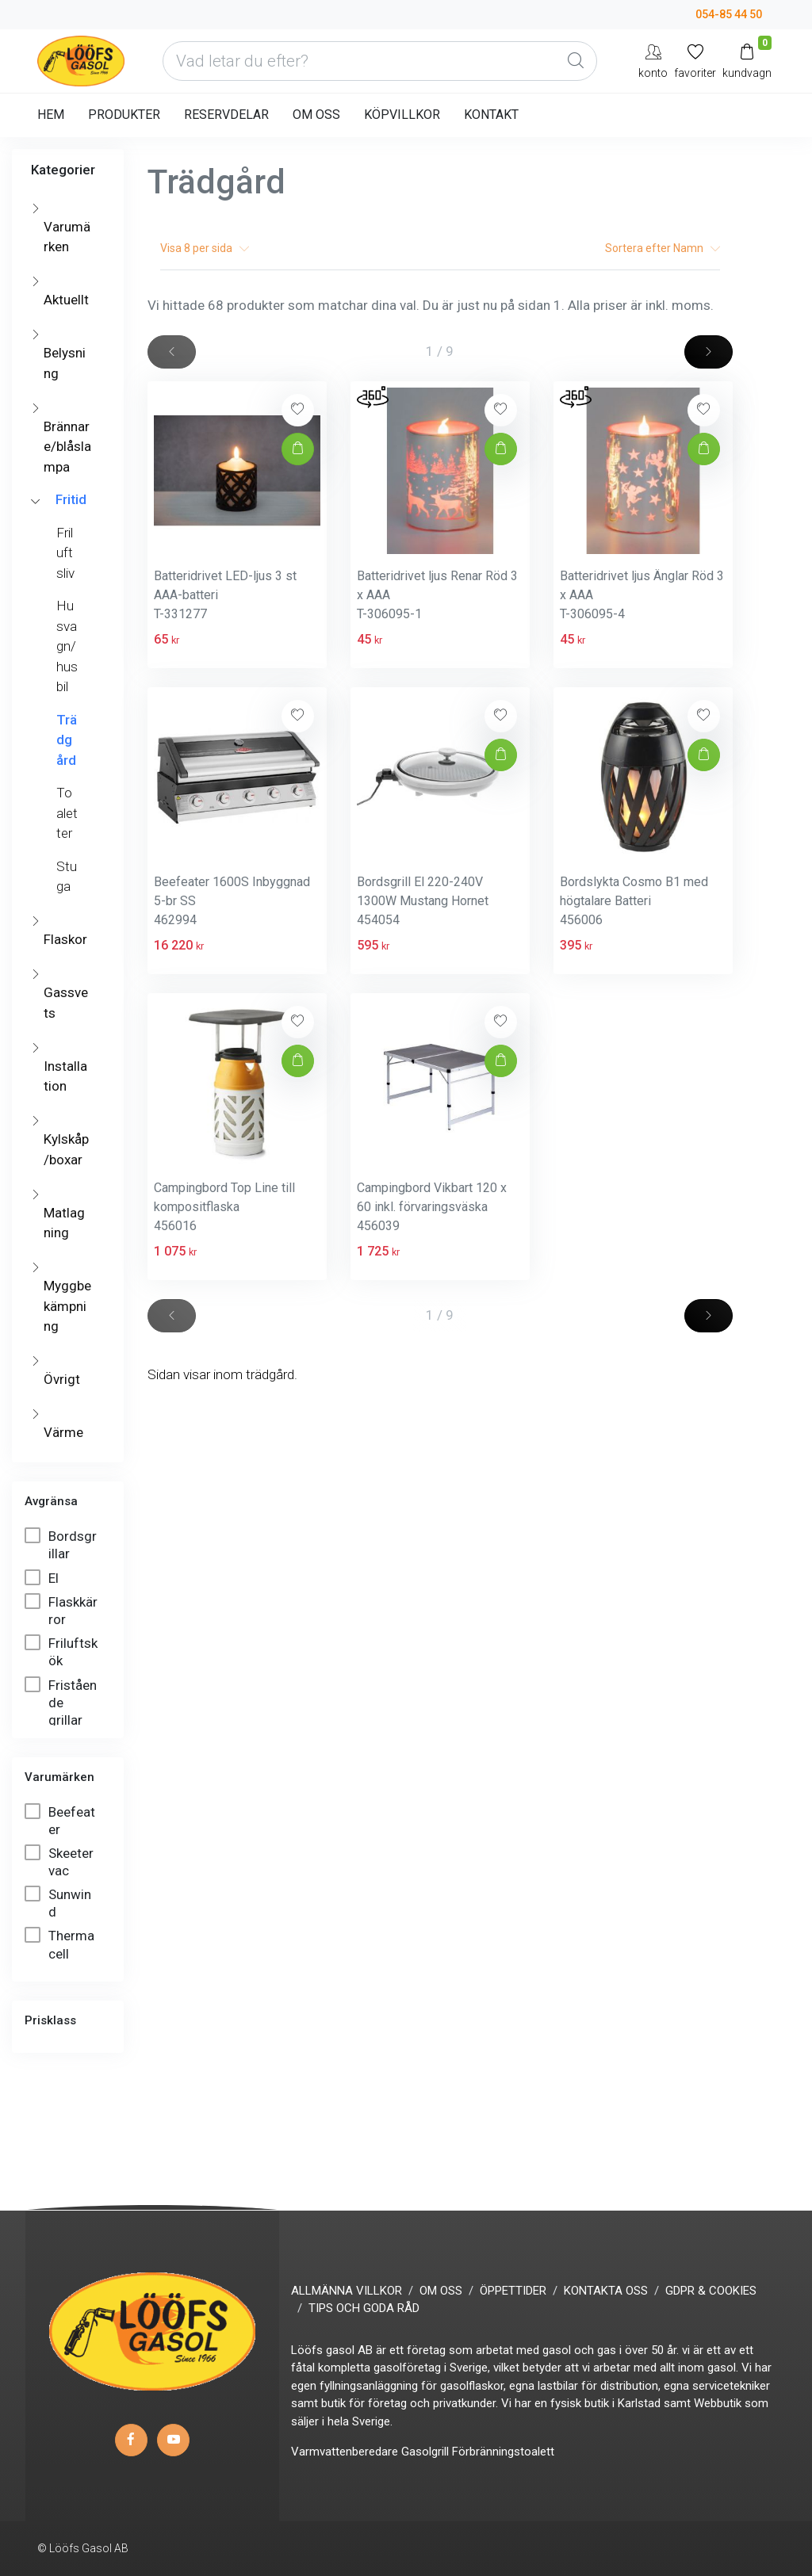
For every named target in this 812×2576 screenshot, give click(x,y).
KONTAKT (491, 114)
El (43, 1577)
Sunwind (58, 1903)
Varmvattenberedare (344, 2451)
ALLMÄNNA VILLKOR (346, 2291)
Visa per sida (204, 248)
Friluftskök (61, 1651)
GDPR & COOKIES (710, 2291)
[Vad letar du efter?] (380, 61)
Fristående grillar (61, 1702)
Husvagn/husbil (67, 646)
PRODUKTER (124, 114)
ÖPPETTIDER (513, 2291)
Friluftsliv (65, 553)
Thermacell (59, 1944)
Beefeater (60, 1820)
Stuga (66, 876)
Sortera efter (662, 248)
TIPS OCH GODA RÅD (363, 2308)
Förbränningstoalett (503, 2451)
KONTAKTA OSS (606, 2291)
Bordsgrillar (61, 1544)
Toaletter (67, 813)
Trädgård (66, 740)
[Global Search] (575, 61)
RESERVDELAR (226, 114)
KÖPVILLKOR (402, 114)
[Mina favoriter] (695, 61)
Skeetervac (59, 1861)
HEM (50, 114)
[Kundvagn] (747, 61)
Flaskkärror (61, 1610)
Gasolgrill (425, 2451)
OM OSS (316, 114)
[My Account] (653, 61)
